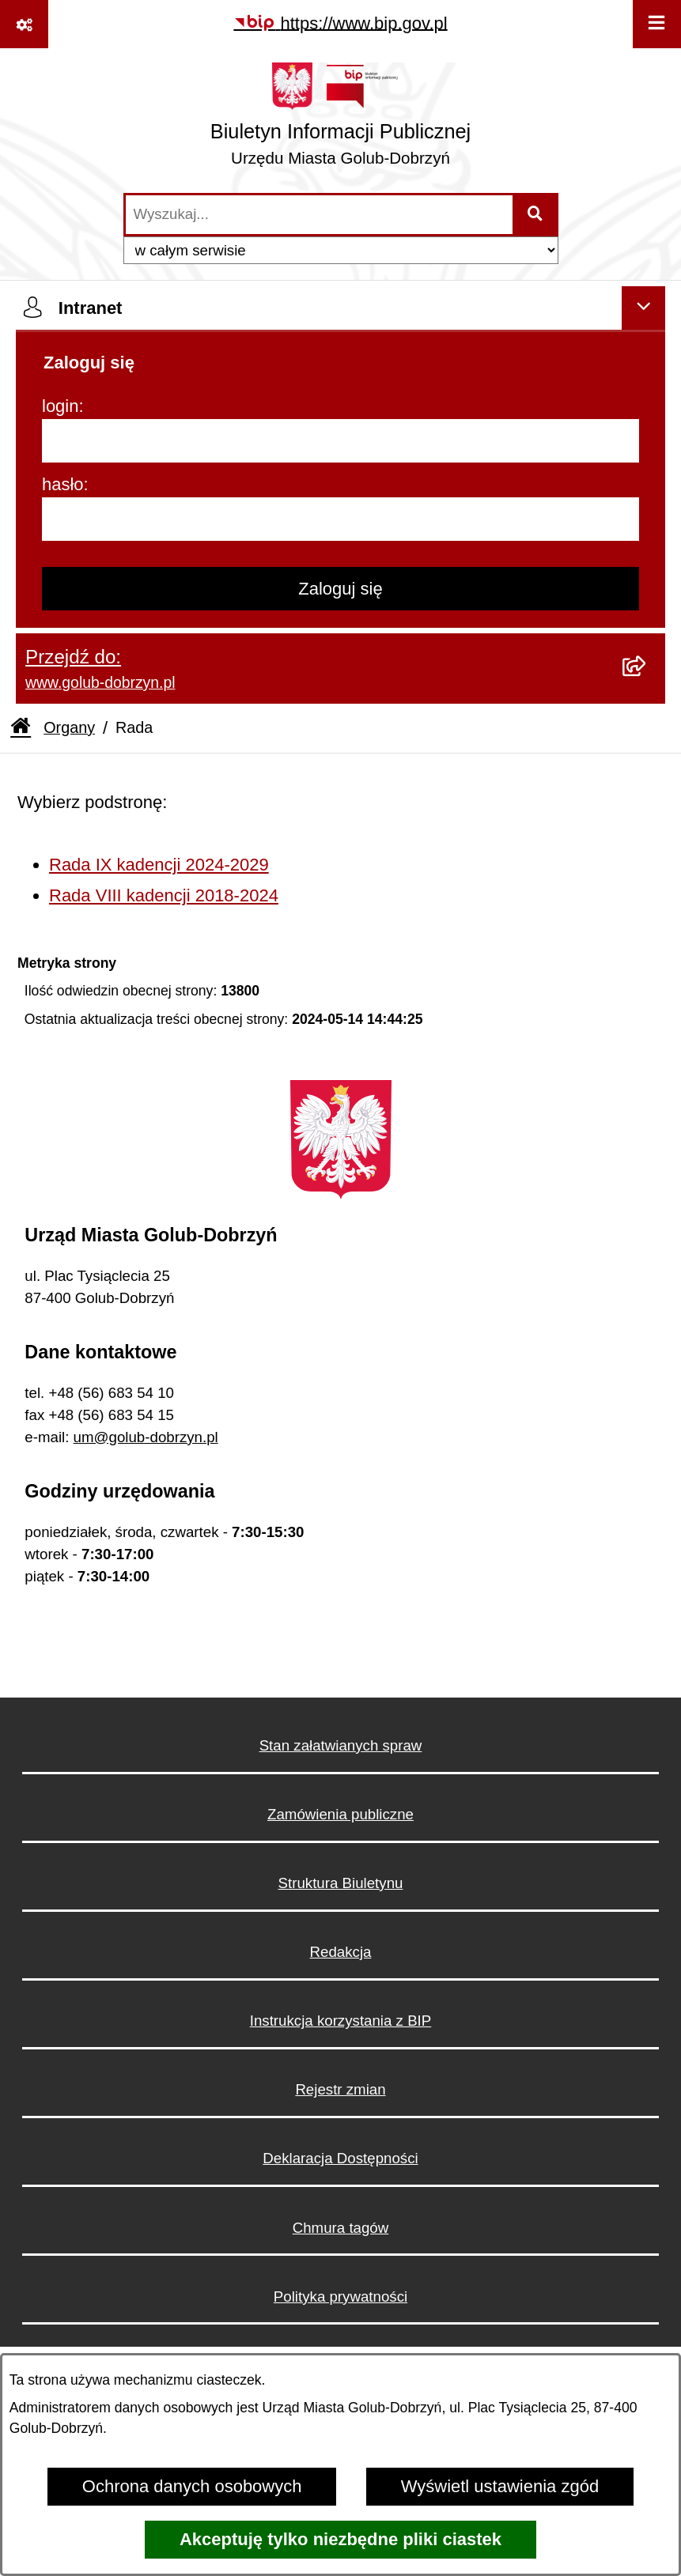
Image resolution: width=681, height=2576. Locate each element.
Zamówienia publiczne (340, 1814)
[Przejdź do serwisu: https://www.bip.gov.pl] (340, 23)
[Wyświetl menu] (657, 24)
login (60, 406)
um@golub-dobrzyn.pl (146, 1437)
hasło (63, 484)
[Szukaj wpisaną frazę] (536, 214)
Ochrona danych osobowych (192, 2486)
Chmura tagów (341, 2227)
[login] (340, 441)
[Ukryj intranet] (643, 308)
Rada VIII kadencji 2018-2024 (163, 895)
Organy (69, 727)
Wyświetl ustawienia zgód (500, 2486)
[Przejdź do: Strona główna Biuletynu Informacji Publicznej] (20, 728)
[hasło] (340, 519)
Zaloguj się (340, 589)
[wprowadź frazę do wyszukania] (319, 214)
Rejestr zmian (340, 2089)
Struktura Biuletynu (340, 1883)
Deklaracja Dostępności (340, 2158)
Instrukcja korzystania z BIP (341, 2020)
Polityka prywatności (340, 2296)
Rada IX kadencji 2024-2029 (159, 864)
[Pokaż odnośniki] (24, 24)
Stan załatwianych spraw (340, 1745)
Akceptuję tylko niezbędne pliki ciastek (340, 2539)
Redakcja (341, 1951)
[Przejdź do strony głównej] (340, 119)
